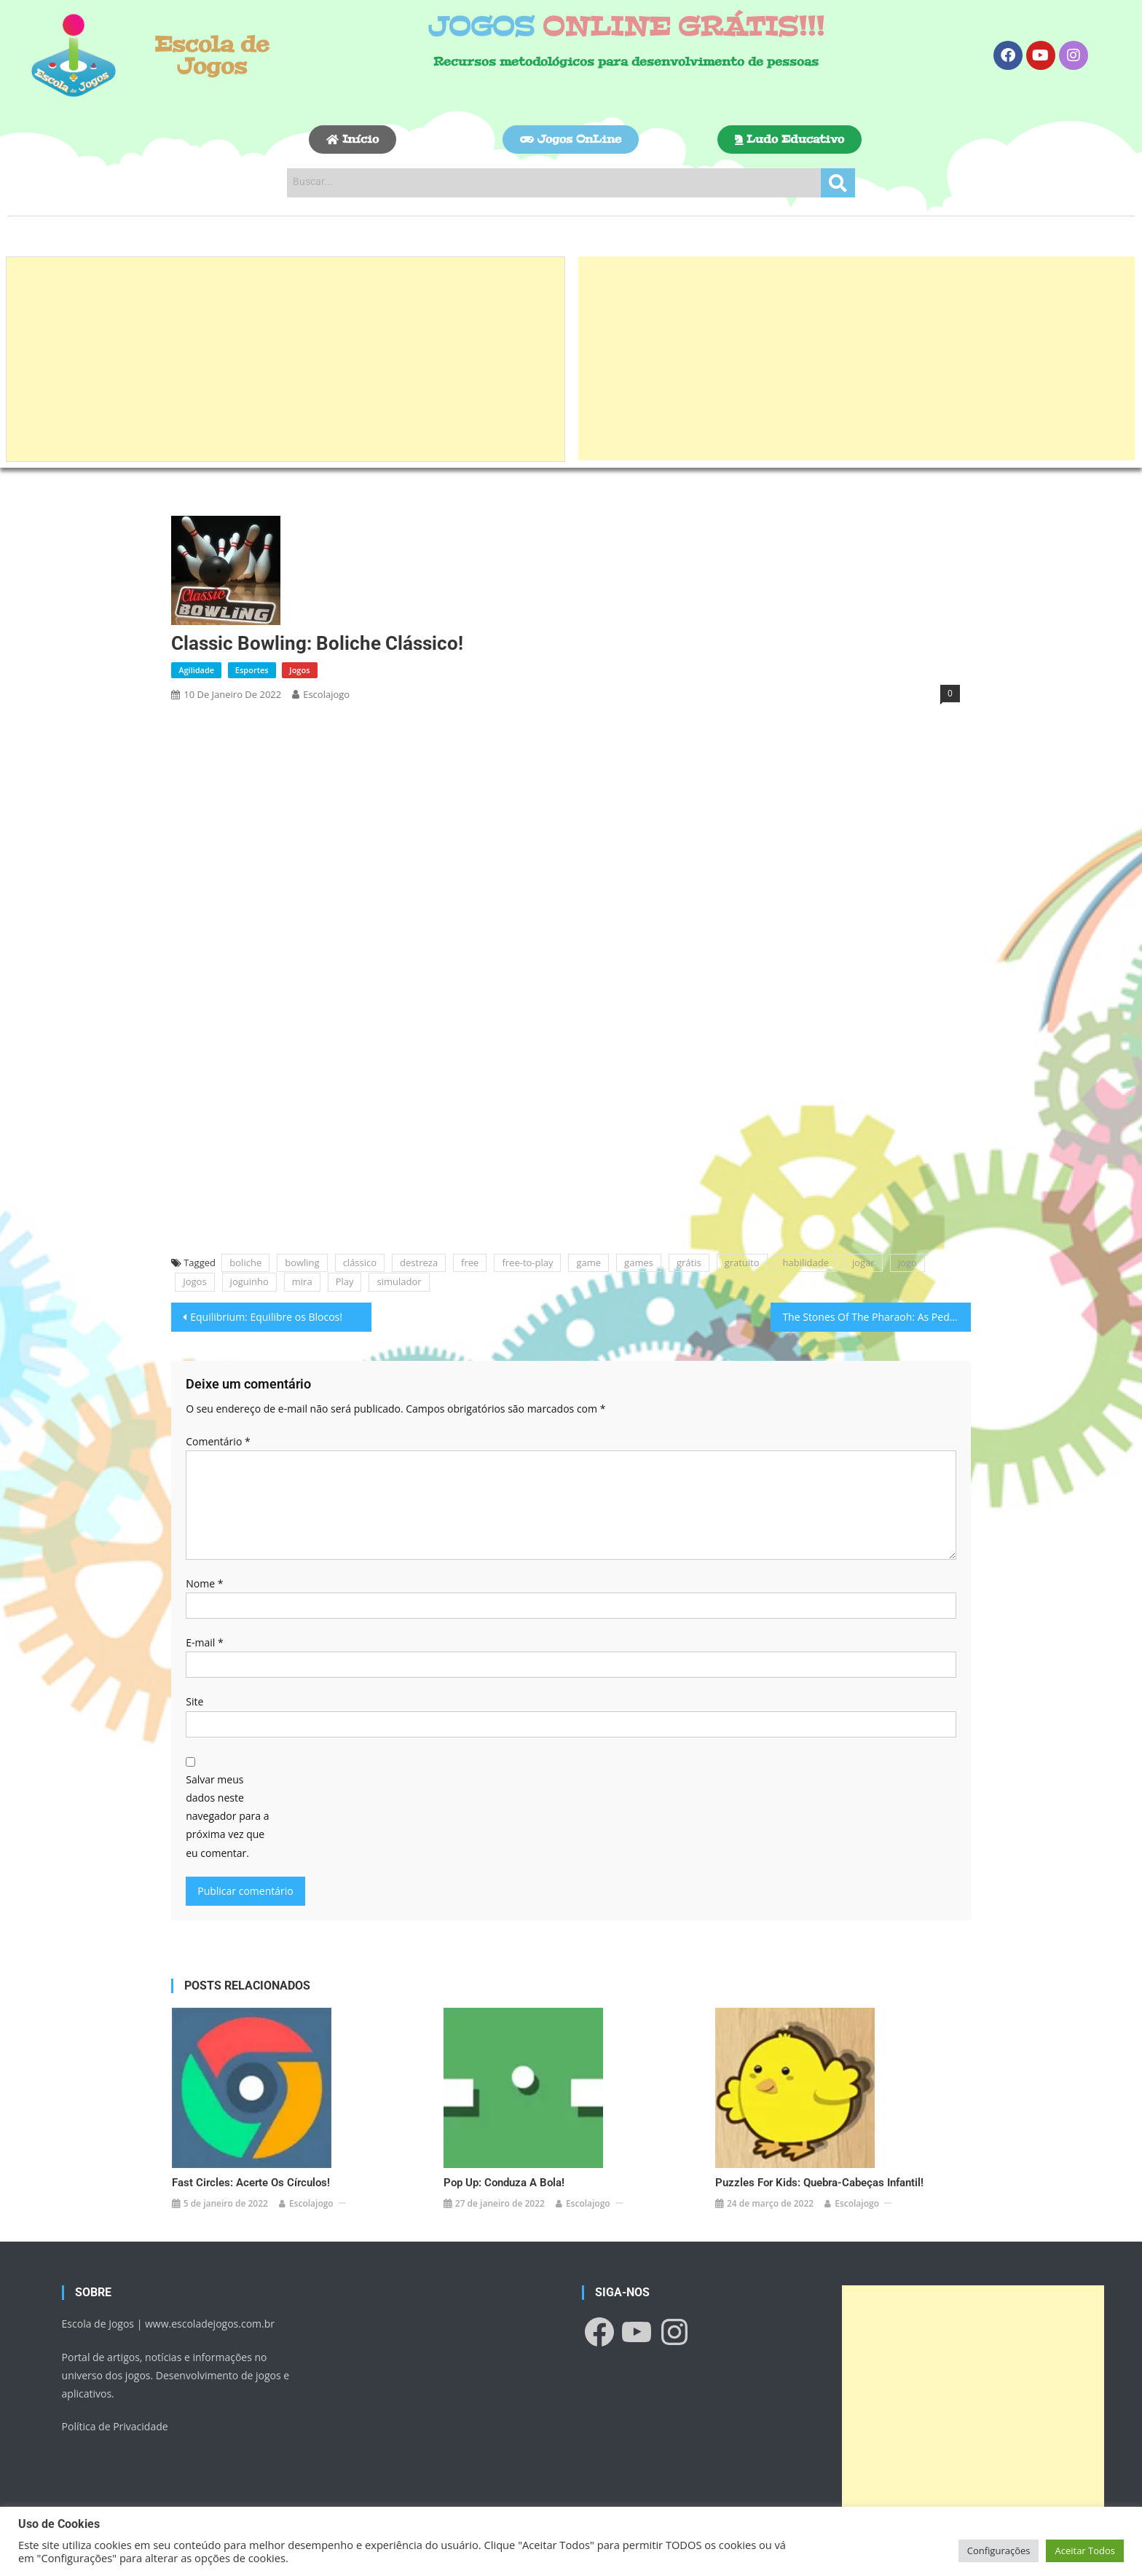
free (470, 1262)
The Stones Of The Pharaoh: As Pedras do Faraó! (876, 1317)
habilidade (806, 1262)
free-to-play (527, 1262)
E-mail (204, 1642)
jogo (907, 1262)
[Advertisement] (285, 359)
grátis (689, 1262)
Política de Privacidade (115, 2376)
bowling (302, 1262)
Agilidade (196, 669)
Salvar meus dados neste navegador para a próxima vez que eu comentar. (227, 1816)
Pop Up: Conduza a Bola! (504, 2131)
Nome (204, 1583)
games (638, 1262)
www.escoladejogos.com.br (210, 2273)
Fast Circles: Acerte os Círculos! (251, 2131)
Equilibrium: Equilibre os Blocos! (266, 1317)
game (588, 1262)
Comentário (218, 1441)
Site (194, 1701)
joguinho (249, 1281)
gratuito (742, 1262)
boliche (245, 1262)
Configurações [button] (999, 2550)
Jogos (299, 669)
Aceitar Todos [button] (1085, 2550)
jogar (863, 1262)
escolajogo (326, 694)
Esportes (252, 669)
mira (302, 1281)
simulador (399, 1281)
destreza (419, 1262)
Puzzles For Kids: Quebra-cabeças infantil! (819, 2131)
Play (345, 1281)
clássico (360, 1262)
